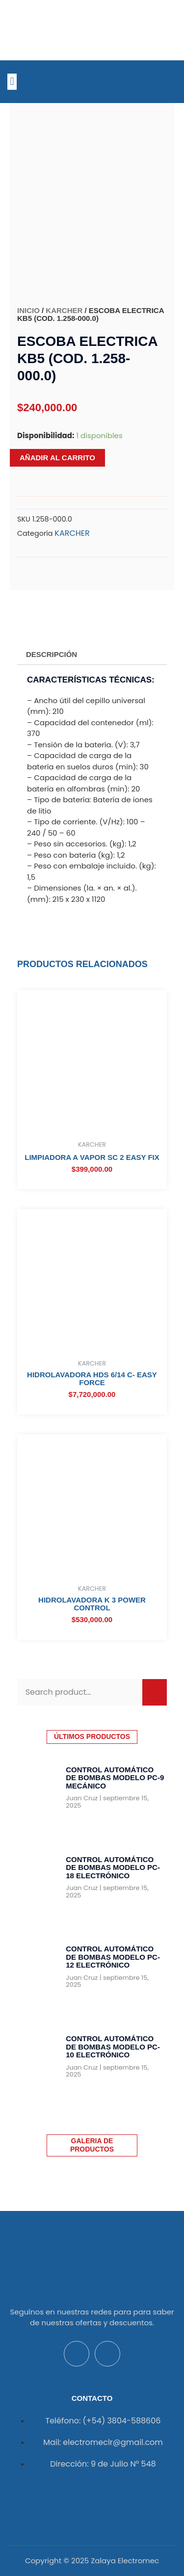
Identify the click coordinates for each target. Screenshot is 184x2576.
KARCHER (64, 310)
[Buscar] (154, 1692)
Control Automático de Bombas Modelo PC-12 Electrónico (113, 1957)
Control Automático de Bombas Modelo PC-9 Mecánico (115, 1777)
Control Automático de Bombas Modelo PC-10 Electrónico (113, 2046)
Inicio (28, 310)
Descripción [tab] (51, 654)
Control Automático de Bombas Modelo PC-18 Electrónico (113, 1867)
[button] (12, 82)
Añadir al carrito (57, 457)
